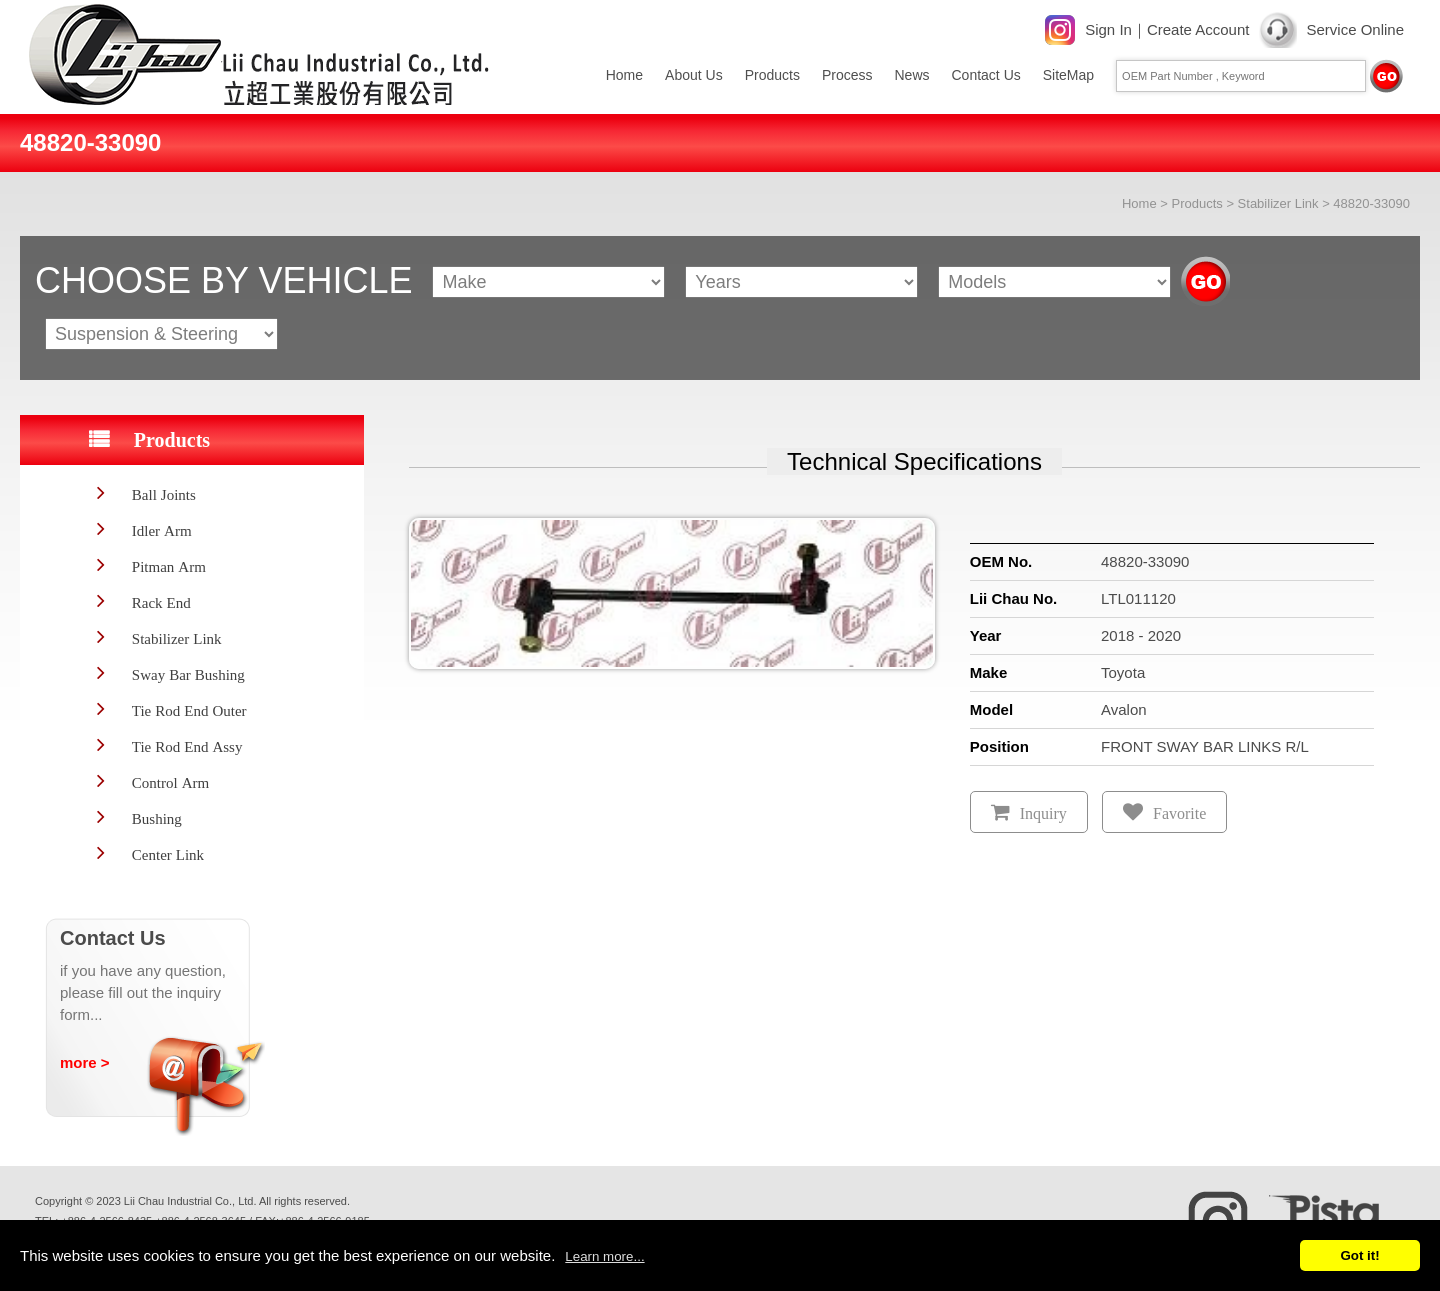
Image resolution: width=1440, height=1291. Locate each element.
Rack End (161, 602)
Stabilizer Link (1278, 203)
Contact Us (986, 75)
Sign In (1108, 29)
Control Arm (170, 782)
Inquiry (1043, 813)
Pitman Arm (169, 566)
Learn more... (604, 1256)
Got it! (1359, 1255)
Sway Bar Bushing (188, 674)
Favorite (1179, 813)
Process (847, 75)
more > (85, 1062)
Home (624, 75)
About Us (694, 75)
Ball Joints (164, 494)
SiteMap (1068, 75)
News (911, 75)
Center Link (168, 854)
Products (772, 75)
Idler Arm (162, 530)
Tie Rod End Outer (189, 710)
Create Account (1198, 29)
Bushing (157, 818)
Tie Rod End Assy (187, 746)
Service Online (1355, 29)
